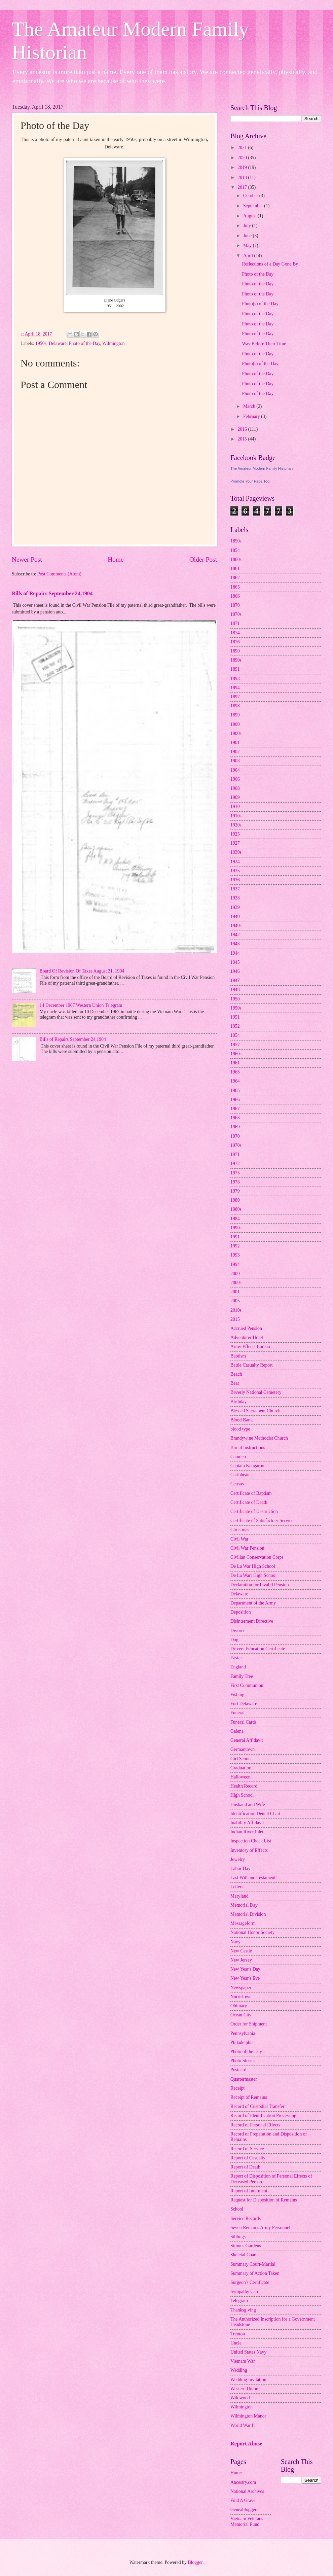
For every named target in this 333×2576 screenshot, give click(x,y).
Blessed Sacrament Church (255, 1410)
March (249, 406)
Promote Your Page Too (249, 481)
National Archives (247, 2491)
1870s (236, 614)
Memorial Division (248, 1914)
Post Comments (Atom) (59, 573)
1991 (235, 1236)
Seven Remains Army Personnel (260, 2227)
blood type (240, 1429)
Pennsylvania (242, 2033)
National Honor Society (252, 1932)
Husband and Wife (247, 1804)
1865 (235, 587)
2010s (236, 1310)
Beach (236, 1374)
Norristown (241, 1996)
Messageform (243, 1923)
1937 (235, 888)
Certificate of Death (248, 1502)
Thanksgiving (243, 2310)
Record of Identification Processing (263, 2115)
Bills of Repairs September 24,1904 (52, 593)
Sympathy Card (244, 2291)
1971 (235, 1154)
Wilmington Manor (248, 2416)
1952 (235, 1026)
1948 (235, 989)
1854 (235, 550)
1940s (236, 925)
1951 (235, 1017)
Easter (236, 1657)
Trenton (237, 2333)
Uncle (236, 2342)
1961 (235, 1062)
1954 (235, 1035)
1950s (40, 343)
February (252, 416)
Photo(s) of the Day (260, 303)
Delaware (58, 343)
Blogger (195, 2562)
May (248, 245)
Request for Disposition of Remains (263, 2199)
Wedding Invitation (248, 2379)
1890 (235, 651)
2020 (242, 157)
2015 (242, 439)
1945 (235, 962)
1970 (235, 1136)
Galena (237, 1731)
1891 (235, 669)
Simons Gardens (245, 2245)
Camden (238, 1456)
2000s (236, 1282)
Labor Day (240, 1868)
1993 (235, 1255)
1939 (235, 907)
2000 (235, 1273)
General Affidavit (246, 1740)
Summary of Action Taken (255, 2273)
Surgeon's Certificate (249, 2282)
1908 (235, 788)
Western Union (244, 2388)
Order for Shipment (248, 2023)
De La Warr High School (253, 1575)
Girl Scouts (240, 1758)
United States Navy (248, 2352)
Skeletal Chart (243, 2254)
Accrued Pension (246, 1328)
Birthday (238, 1401)
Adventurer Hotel (246, 1337)
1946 (235, 971)
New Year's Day (245, 1969)
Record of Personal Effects (255, 2124)
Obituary (238, 2005)
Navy (235, 1941)
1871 (235, 623)
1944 (235, 953)
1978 (235, 1182)
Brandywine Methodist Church (259, 1438)
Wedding (238, 2370)
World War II (242, 2425)
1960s (236, 1053)
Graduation (240, 1767)
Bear (234, 1383)
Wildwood (240, 2397)
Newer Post (27, 559)
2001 (235, 1291)
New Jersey (241, 1960)
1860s (236, 559)
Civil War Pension (247, 1548)
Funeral (237, 1712)
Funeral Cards (243, 1722)
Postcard (238, 2069)
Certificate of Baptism (251, 1493)
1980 (235, 1200)
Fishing (237, 1694)
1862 (235, 577)
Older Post (203, 559)
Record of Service (247, 2148)
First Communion (246, 1685)
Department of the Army (253, 1602)
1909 (235, 797)
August (250, 215)
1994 (235, 1264)
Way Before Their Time (264, 343)
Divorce (237, 1630)
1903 (235, 760)
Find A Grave (242, 2500)
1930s (236, 852)
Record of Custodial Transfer (257, 2106)
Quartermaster (243, 2079)
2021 (242, 147)
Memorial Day (244, 1905)
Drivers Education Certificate (257, 1648)
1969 (235, 1126)
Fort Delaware (243, 1703)
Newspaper (240, 1987)
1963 (235, 1071)
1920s (236, 824)
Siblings (238, 2236)
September (253, 205)
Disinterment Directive (251, 1621)
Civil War (239, 1539)
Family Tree (241, 1676)
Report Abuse (246, 2443)
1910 (235, 806)
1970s (236, 1145)
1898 (235, 705)
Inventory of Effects (249, 1850)
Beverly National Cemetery (256, 1392)
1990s (236, 1227)
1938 (235, 898)
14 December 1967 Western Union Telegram (81, 1005)
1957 (235, 1044)
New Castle (241, 1950)
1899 (235, 714)
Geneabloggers (244, 2509)
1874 (235, 632)
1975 (235, 1172)
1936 (235, 879)
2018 (242, 177)
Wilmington (113, 343)
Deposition (240, 1612)
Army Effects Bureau (250, 1346)
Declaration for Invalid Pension (259, 1584)
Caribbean (240, 1474)
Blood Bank (241, 1419)
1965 (235, 1090)
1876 (235, 641)
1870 (235, 605)
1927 (235, 843)
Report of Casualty (247, 2157)
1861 (235, 568)
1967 (235, 1108)
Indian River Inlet (246, 1831)
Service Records (245, 2218)
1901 (235, 742)
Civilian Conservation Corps (257, 1557)
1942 (235, 934)
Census (237, 1483)
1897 (235, 696)
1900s (236, 733)
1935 (235, 870)
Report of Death (245, 2166)
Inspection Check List (250, 1840)
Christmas (239, 1529)
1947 (235, 980)
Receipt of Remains (248, 2097)
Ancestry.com (243, 2482)
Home (115, 559)
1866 (235, 596)
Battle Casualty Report (251, 1365)
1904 (235, 770)
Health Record (243, 1786)
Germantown (242, 1749)
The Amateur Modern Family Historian (261, 468)
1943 (235, 943)
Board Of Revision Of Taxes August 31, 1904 (82, 971)
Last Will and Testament (252, 1877)
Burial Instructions (247, 1447)
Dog (234, 1639)
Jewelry (237, 1859)
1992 (235, 1245)
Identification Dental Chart (255, 1813)
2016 (242, 429)
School (236, 2209)
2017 (242, 187)
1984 (235, 1218)
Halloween (240, 1776)
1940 (235, 916)
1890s (236, 660)
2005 (235, 1300)
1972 (235, 1163)
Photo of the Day (84, 343)
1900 (235, 724)
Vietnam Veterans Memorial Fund (246, 2521)
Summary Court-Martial (252, 2264)
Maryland (239, 1896)
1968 (235, 1117)
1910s (236, 815)
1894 (235, 687)
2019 (242, 167)
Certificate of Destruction (254, 1511)
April (248, 255)
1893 (235, 678)
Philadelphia (242, 2042)
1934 (235, 861)
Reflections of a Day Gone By (270, 264)
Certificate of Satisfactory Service (261, 1520)
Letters (236, 1886)
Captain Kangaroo (247, 1465)
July (247, 225)
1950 (235, 998)
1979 (235, 1191)
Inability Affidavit (247, 1822)
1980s (236, 1209)
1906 (235, 779)
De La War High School (252, 1566)
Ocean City (240, 2014)
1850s (236, 540)
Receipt (237, 2088)
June (248, 235)
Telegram (239, 2300)
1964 (235, 1081)
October (251, 195)
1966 (235, 1099)
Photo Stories (242, 2060)
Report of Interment (248, 2190)
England (238, 1666)
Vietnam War (242, 2361)
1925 (235, 834)
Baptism (238, 1355)
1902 (235, 751)
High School (242, 1795)
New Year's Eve (245, 1978)
